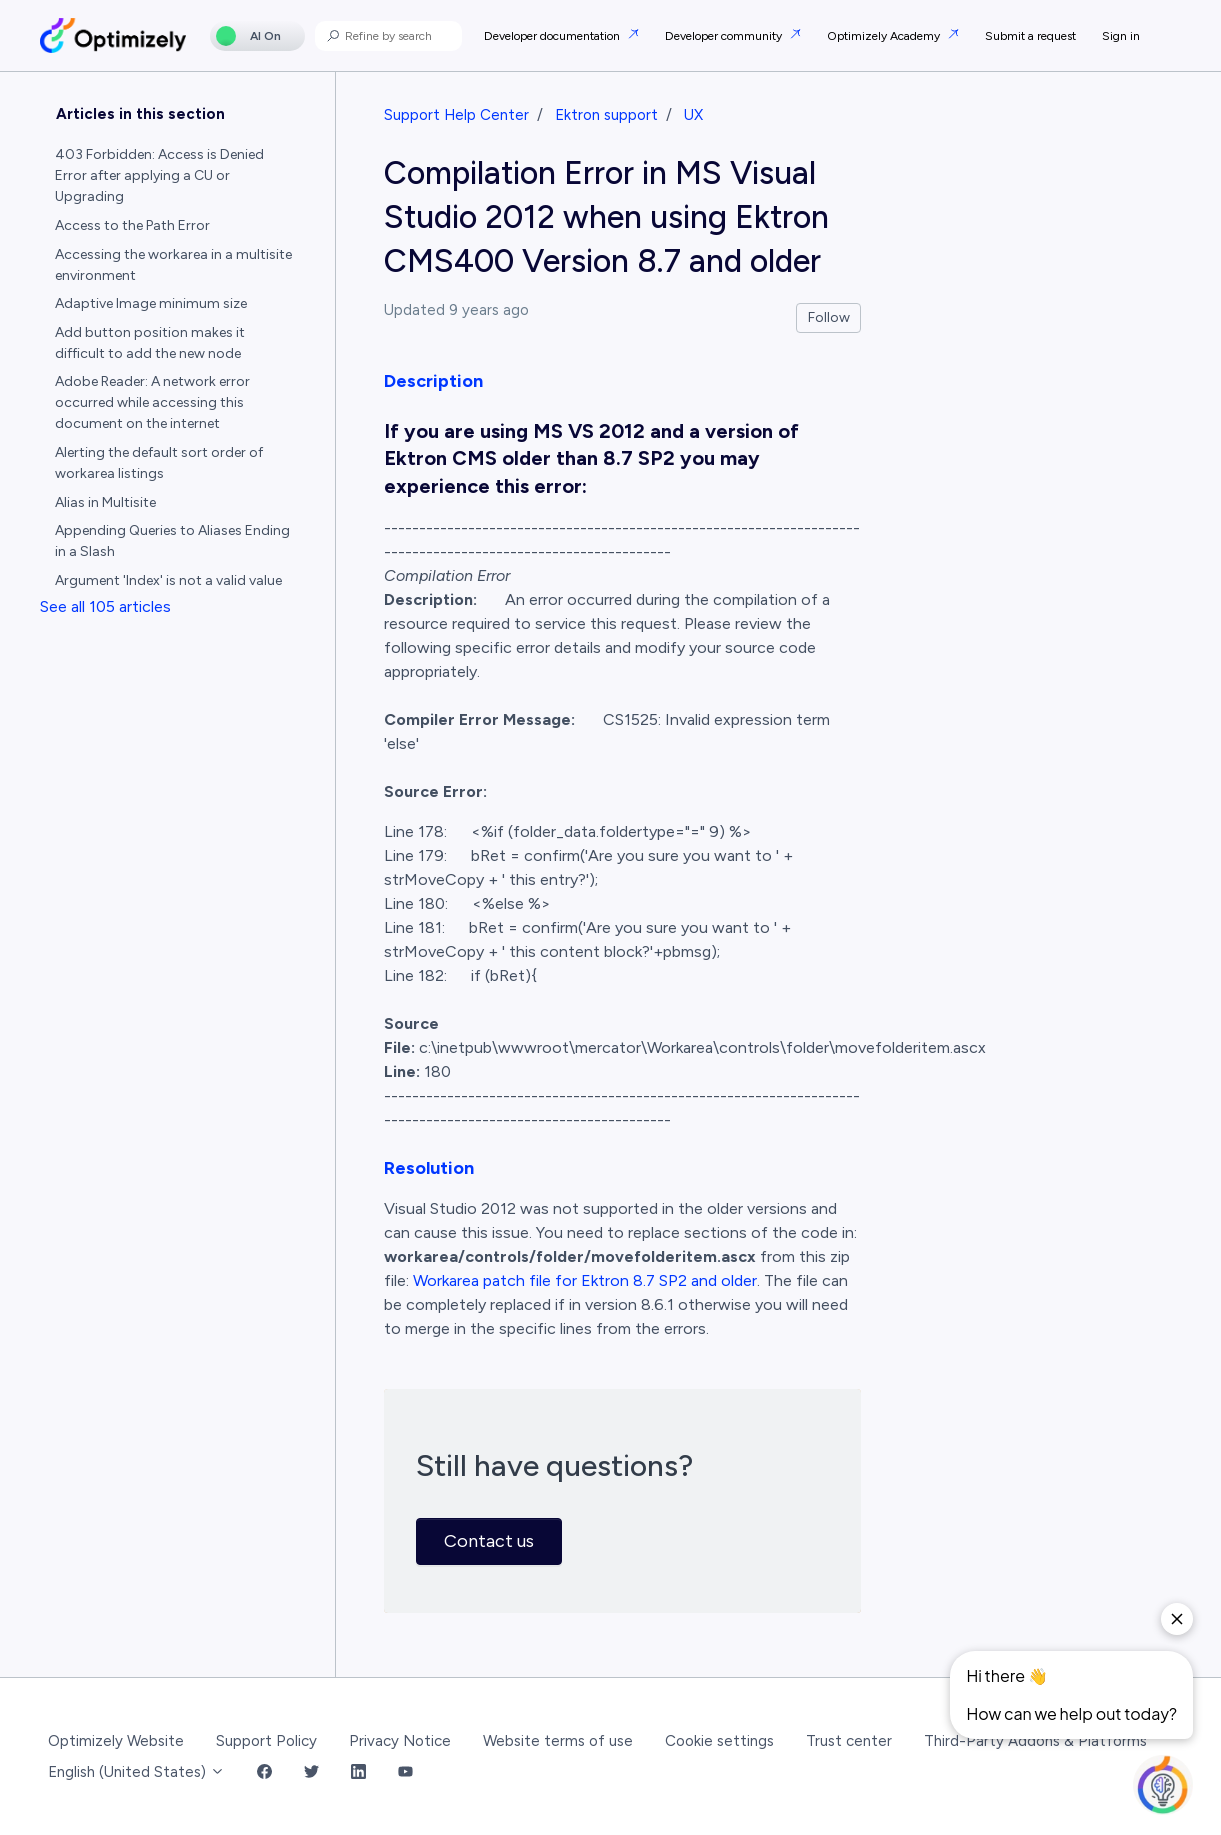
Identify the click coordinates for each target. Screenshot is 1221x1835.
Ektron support (606, 115)
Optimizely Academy (885, 36)
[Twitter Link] (311, 1772)
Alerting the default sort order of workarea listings (159, 463)
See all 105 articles (105, 606)
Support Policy (266, 1741)
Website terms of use (558, 1741)
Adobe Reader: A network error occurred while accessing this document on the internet (152, 402)
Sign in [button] (1121, 36)
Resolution (429, 1168)
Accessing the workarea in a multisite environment (173, 265)
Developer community (725, 36)
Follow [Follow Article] (829, 317)
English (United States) (136, 1772)
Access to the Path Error (132, 225)
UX (693, 115)
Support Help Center (456, 115)
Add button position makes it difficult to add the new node (150, 343)
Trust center (849, 1741)
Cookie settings (719, 1741)
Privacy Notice (400, 1741)
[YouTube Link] (405, 1772)
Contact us (489, 1541)
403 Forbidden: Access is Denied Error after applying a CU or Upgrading (159, 175)
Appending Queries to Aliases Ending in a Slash (172, 541)
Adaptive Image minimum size (151, 303)
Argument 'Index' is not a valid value (168, 580)
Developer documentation (553, 36)
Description (433, 381)
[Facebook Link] (264, 1772)
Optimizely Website (116, 1741)
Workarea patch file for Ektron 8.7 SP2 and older (585, 1280)
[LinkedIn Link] (358, 1772)
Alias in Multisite (105, 502)
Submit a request (1030, 36)
